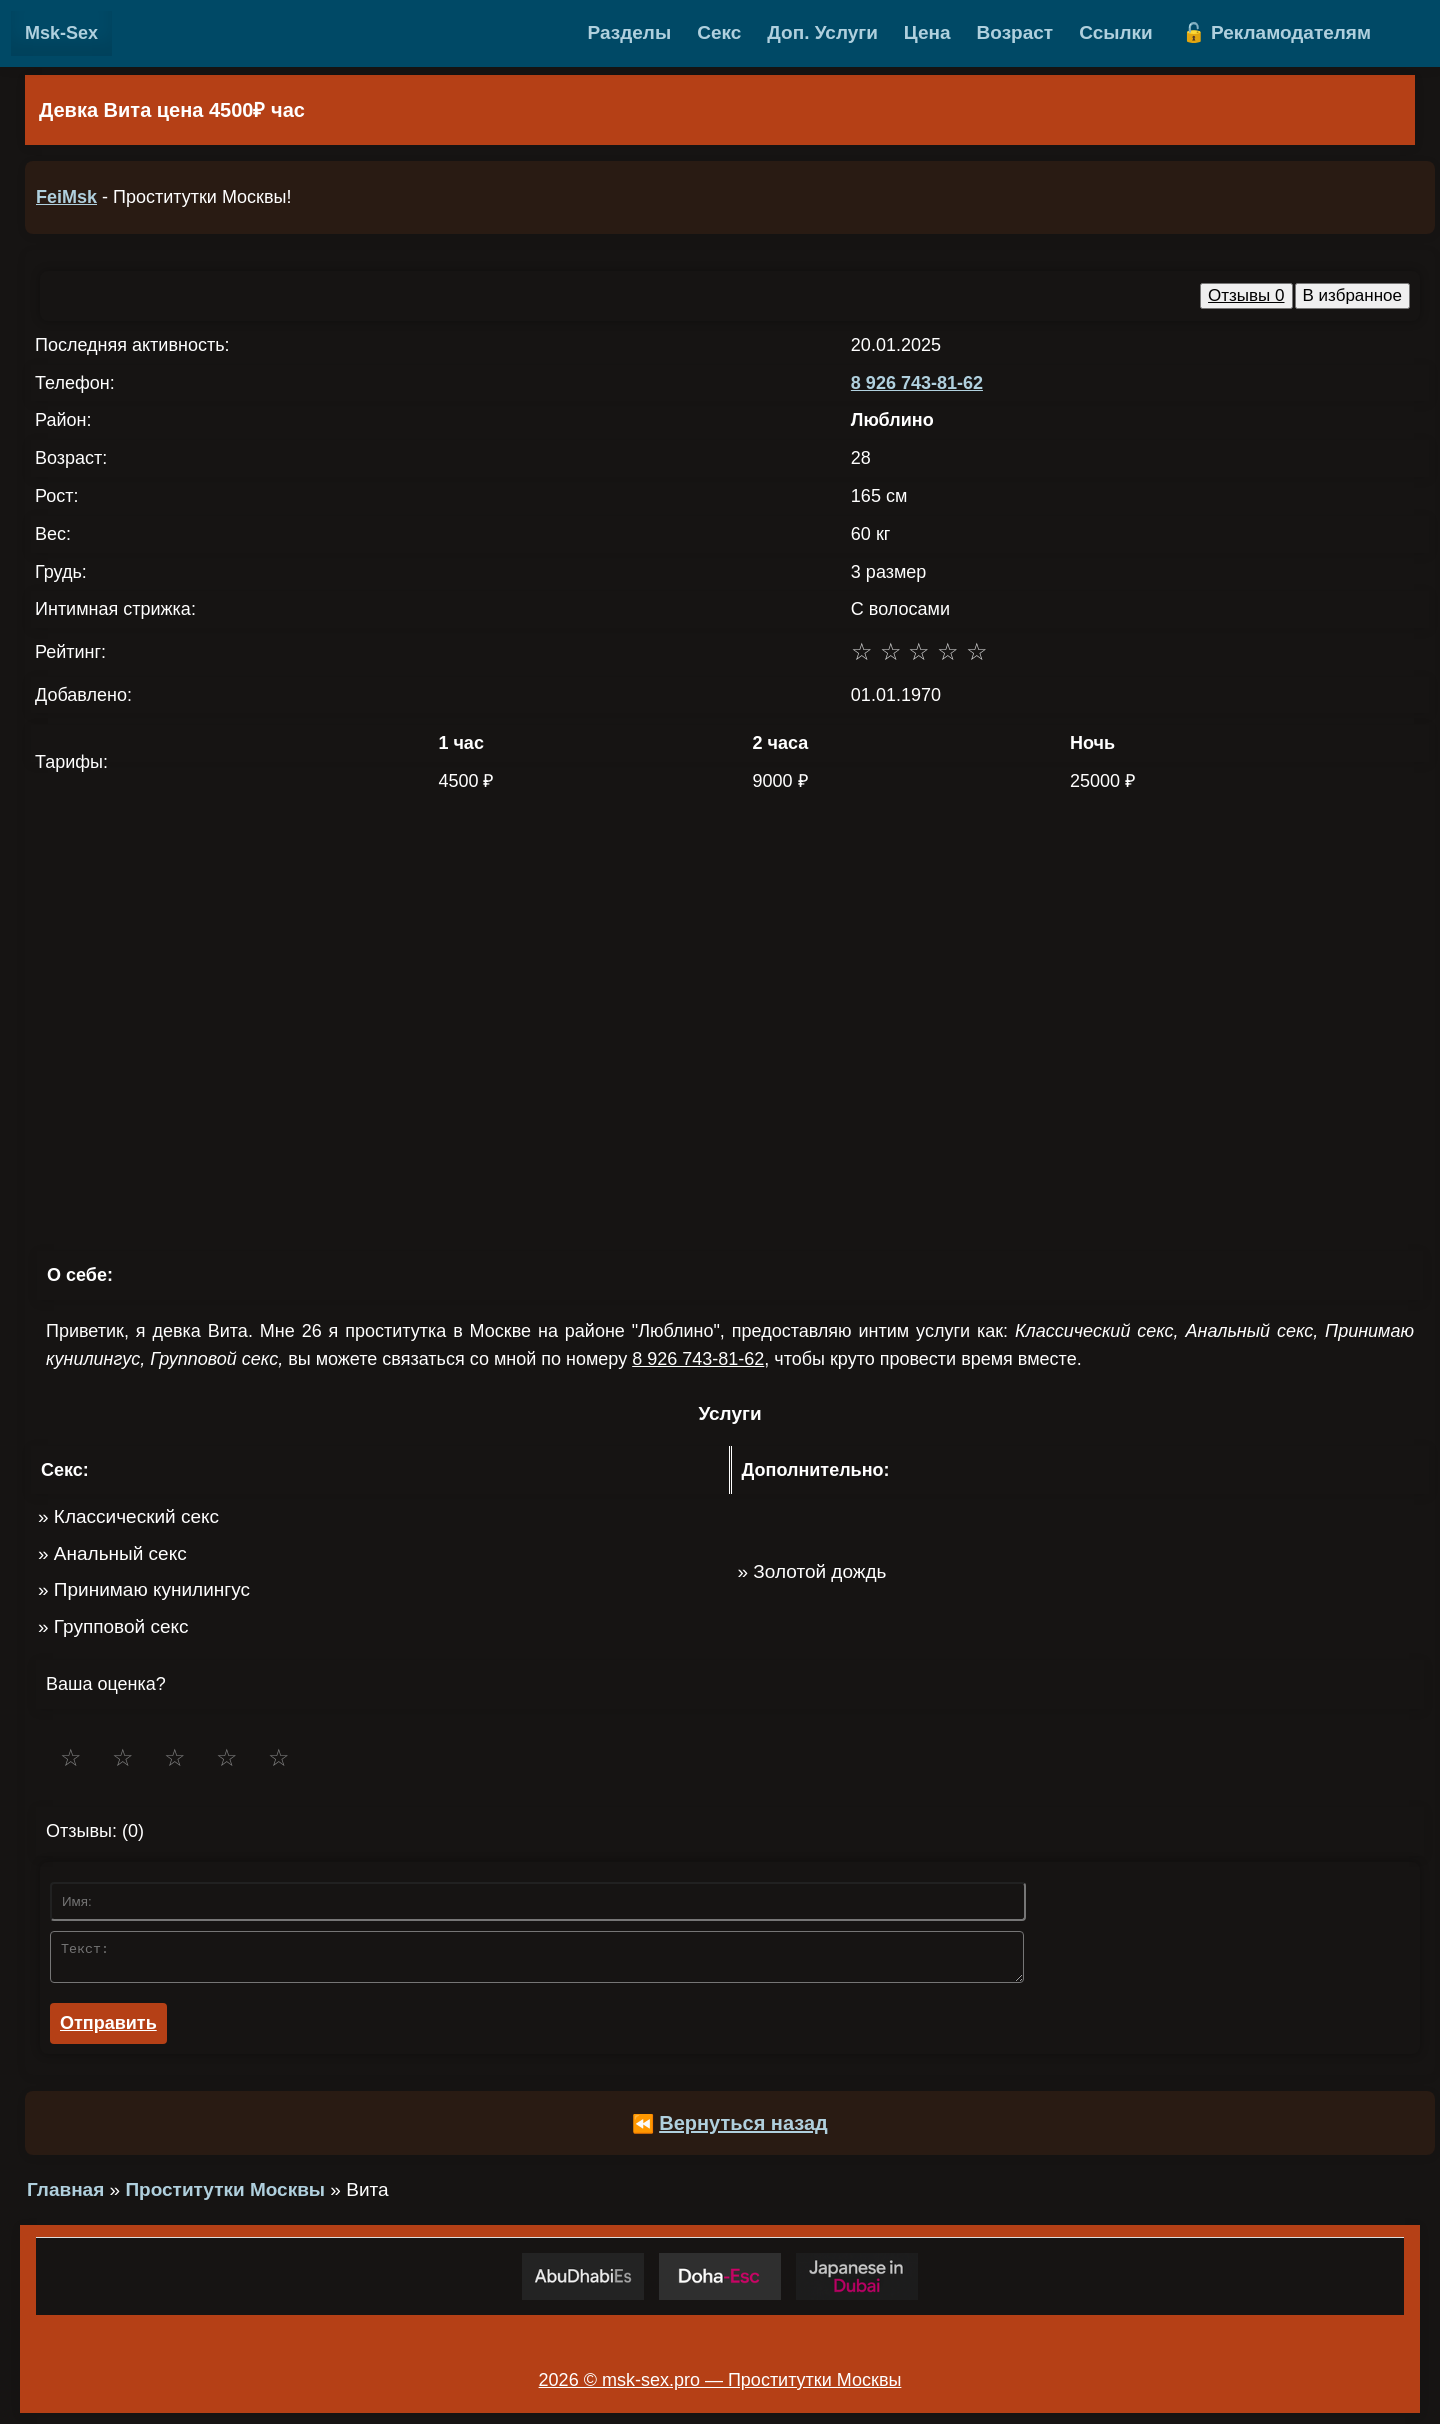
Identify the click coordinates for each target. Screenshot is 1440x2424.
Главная (65, 2195)
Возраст (1015, 32)
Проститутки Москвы (225, 2195)
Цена (927, 32)
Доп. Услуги (822, 32)
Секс (719, 32)
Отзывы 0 (1246, 295)
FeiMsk (66, 197)
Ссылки (1116, 32)
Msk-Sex (61, 33)
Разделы (630, 32)
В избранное (1353, 295)
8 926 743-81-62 (917, 383)
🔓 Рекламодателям (1276, 32)
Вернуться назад (743, 2129)
